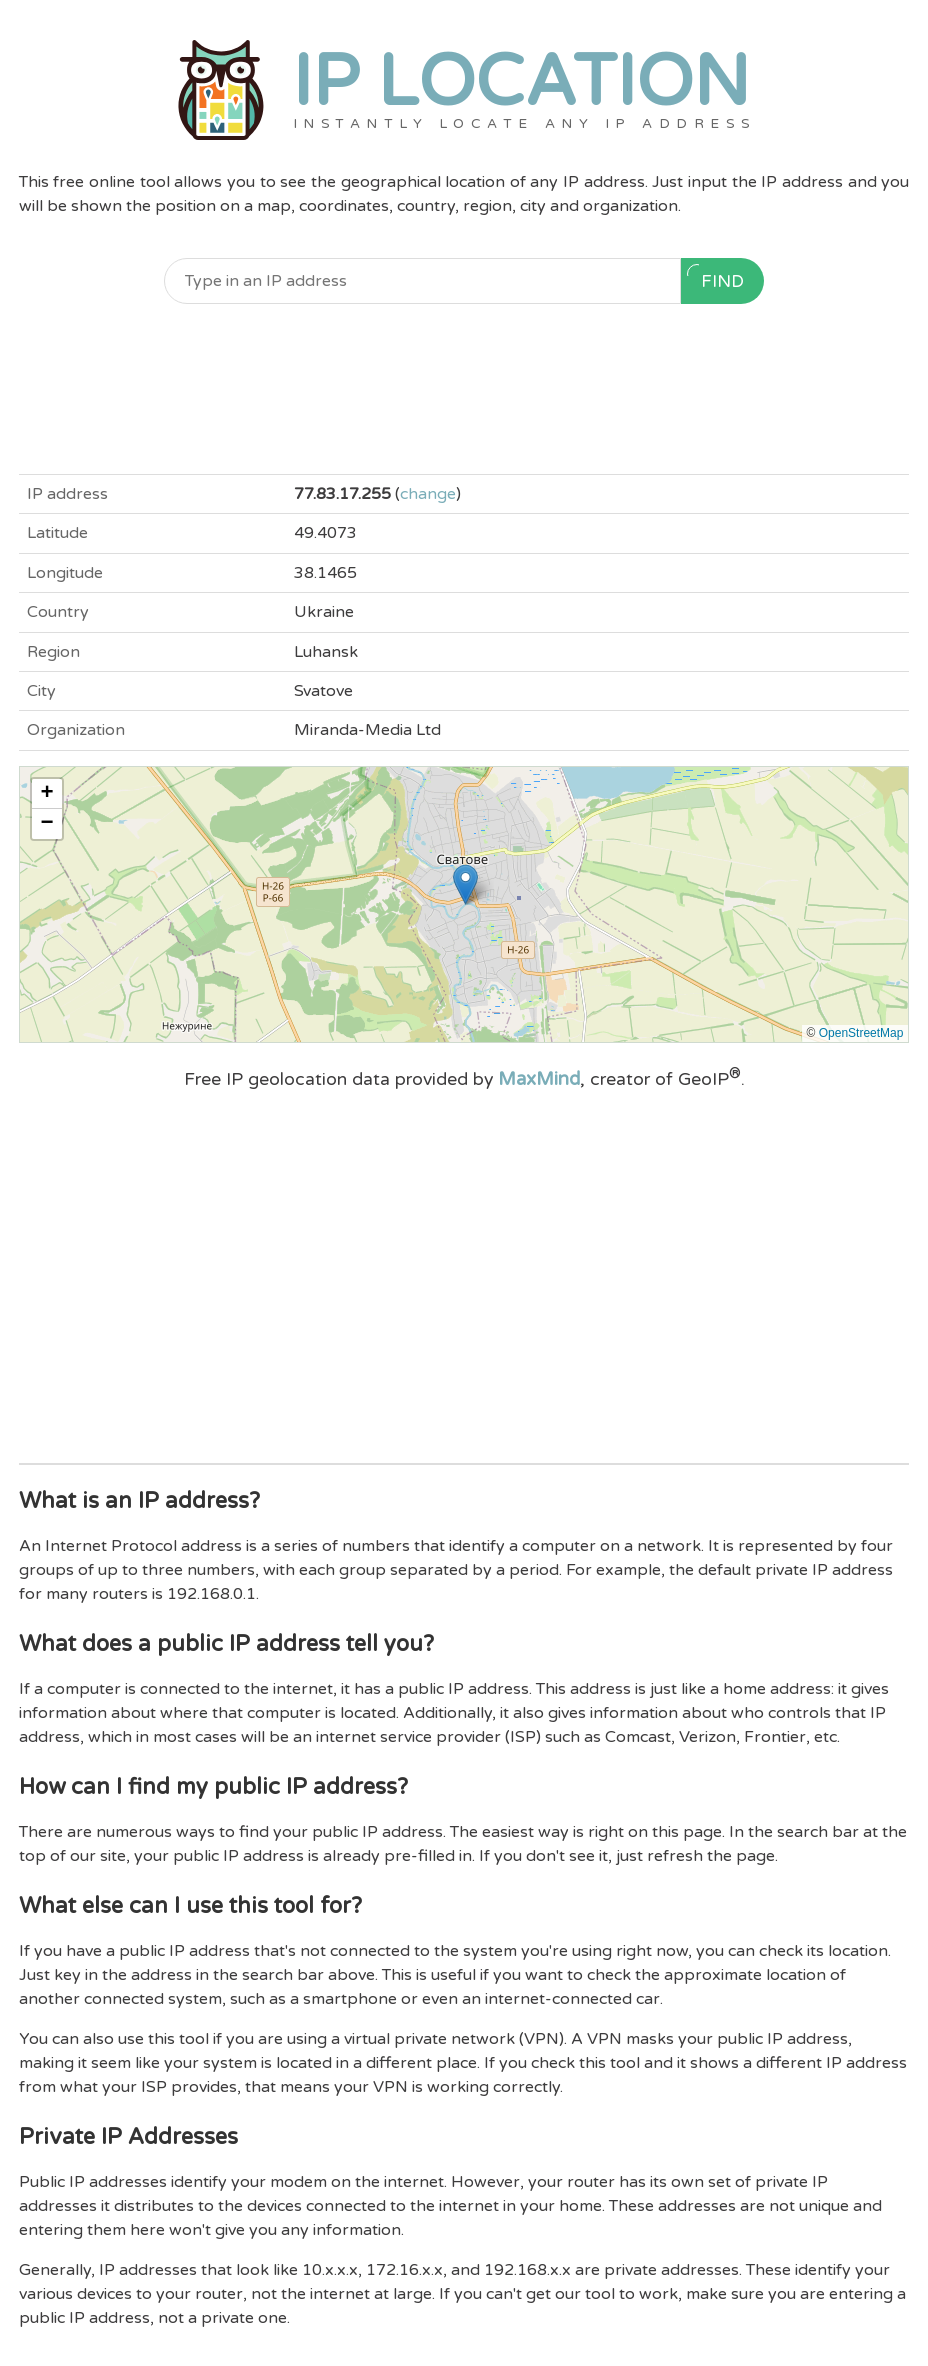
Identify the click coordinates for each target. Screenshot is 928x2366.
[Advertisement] (464, 389)
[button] (465, 884)
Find (715, 278)
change (428, 494)
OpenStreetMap (861, 1033)
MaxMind (539, 1079)
